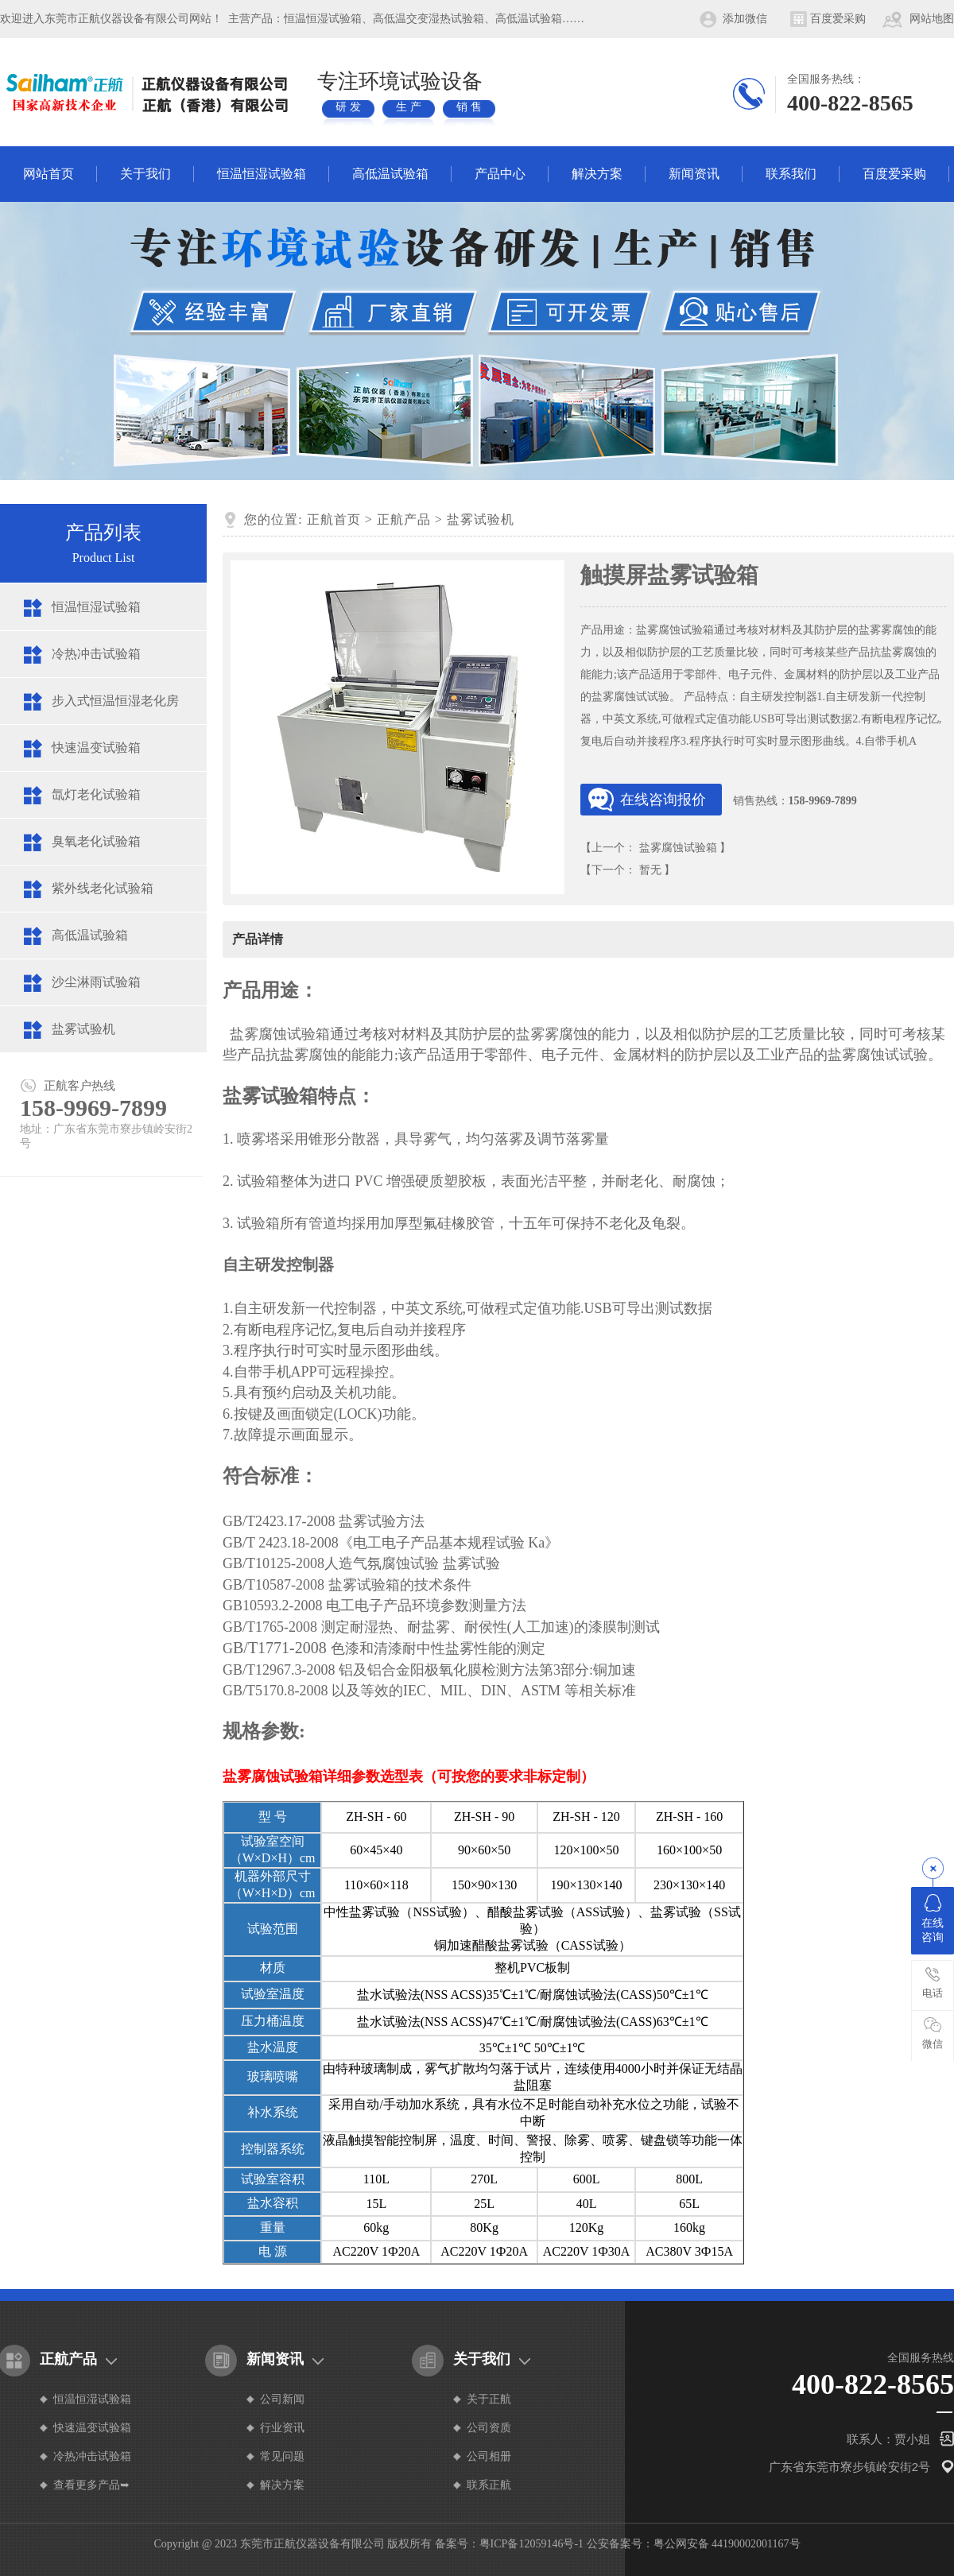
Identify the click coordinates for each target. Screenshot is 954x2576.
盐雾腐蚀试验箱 (678, 848)
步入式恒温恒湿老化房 (115, 700)
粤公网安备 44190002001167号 (727, 2544)
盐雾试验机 (83, 1029)
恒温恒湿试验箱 (261, 173)
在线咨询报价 (663, 800)
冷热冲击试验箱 (96, 653)
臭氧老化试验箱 (96, 841)
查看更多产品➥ (91, 2485)
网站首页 (48, 173)
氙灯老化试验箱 (96, 794)
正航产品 (404, 519)
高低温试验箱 (390, 173)
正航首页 (334, 519)
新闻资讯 (694, 173)
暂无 (650, 870)
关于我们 (145, 173)
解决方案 (597, 173)
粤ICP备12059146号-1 (531, 2544)
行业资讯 (282, 2428)
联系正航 (489, 2485)
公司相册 (489, 2456)
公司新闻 (282, 2399)
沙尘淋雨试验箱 (96, 982)
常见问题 (282, 2456)
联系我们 (791, 173)
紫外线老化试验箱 (102, 888)
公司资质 (489, 2428)
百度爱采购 (838, 19)
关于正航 (489, 2399)
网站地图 (931, 19)
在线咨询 (932, 1918)
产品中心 (500, 173)
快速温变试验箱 (96, 747)
